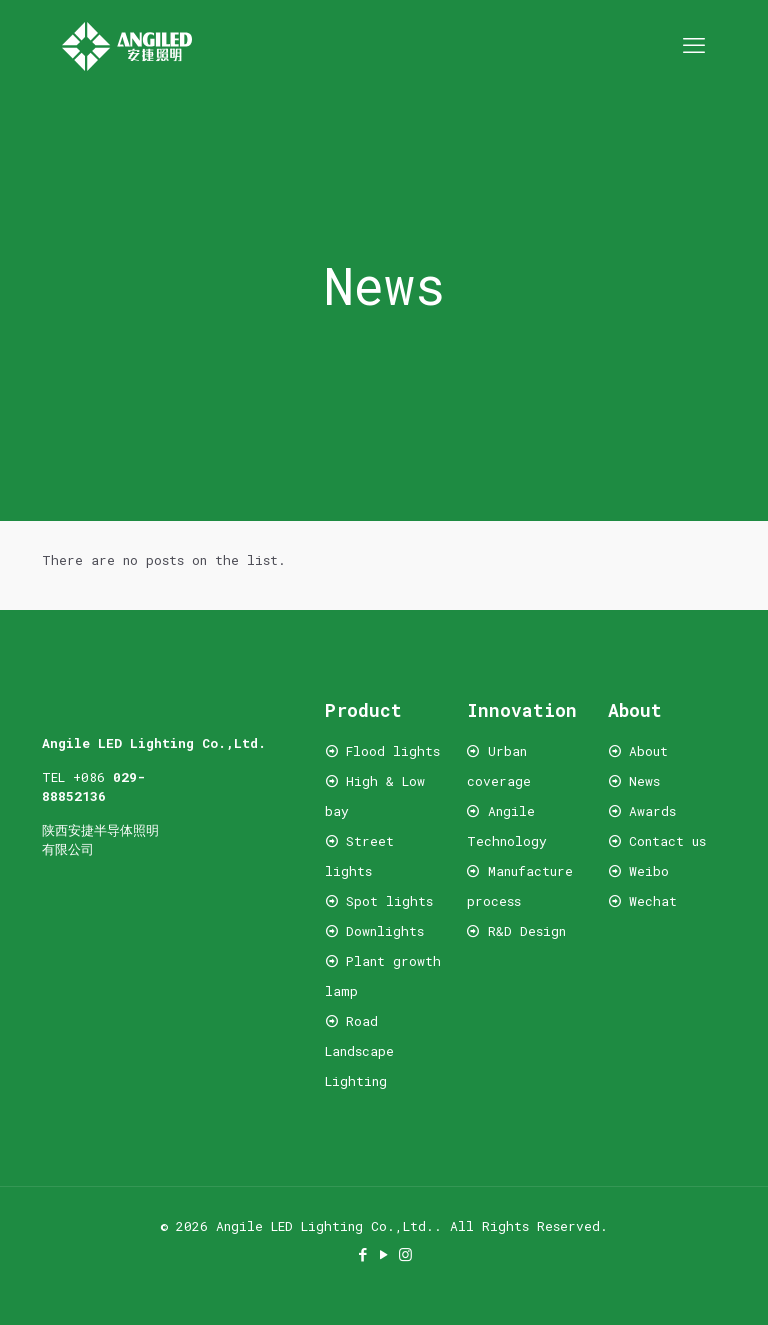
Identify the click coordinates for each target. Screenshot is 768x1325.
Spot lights (389, 901)
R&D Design (527, 931)
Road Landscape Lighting (359, 1051)
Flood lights (393, 751)
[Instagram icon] (405, 1254)
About (648, 751)
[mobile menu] (694, 45)
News (644, 781)
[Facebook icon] (363, 1254)
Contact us (667, 841)
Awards (652, 811)
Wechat (649, 901)
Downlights (385, 931)
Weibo (649, 871)
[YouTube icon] (384, 1254)
